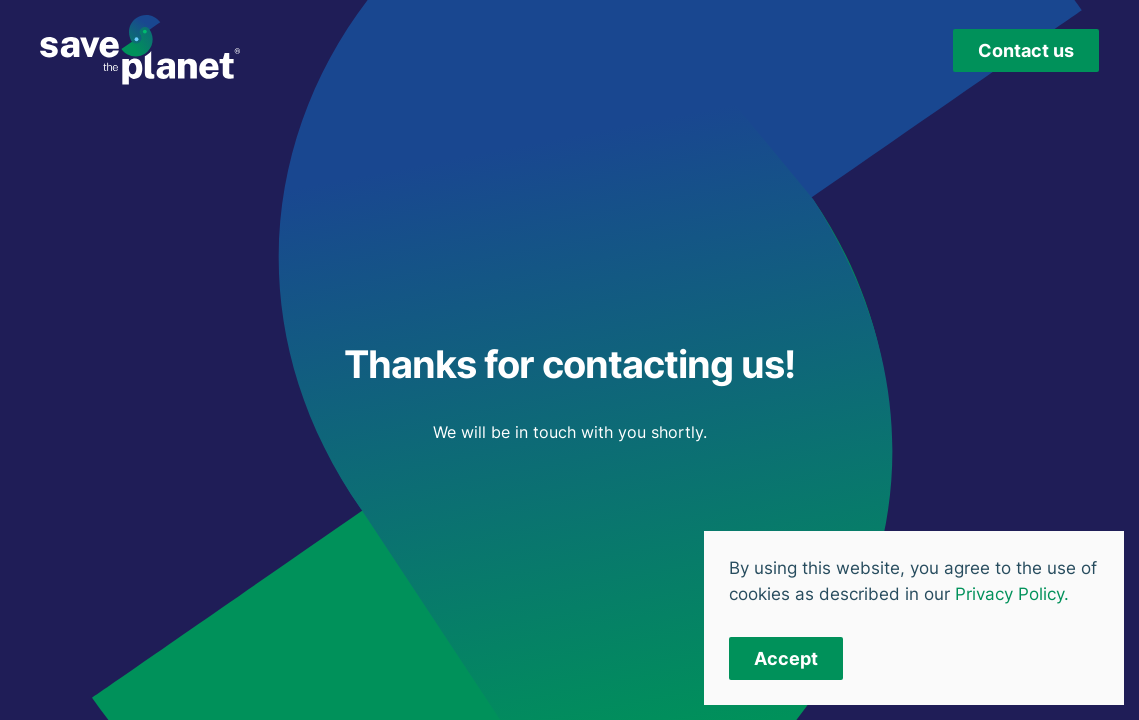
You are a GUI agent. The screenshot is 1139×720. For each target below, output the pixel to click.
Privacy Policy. (1012, 594)
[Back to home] (140, 50)
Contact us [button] (1026, 50)
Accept (786, 658)
